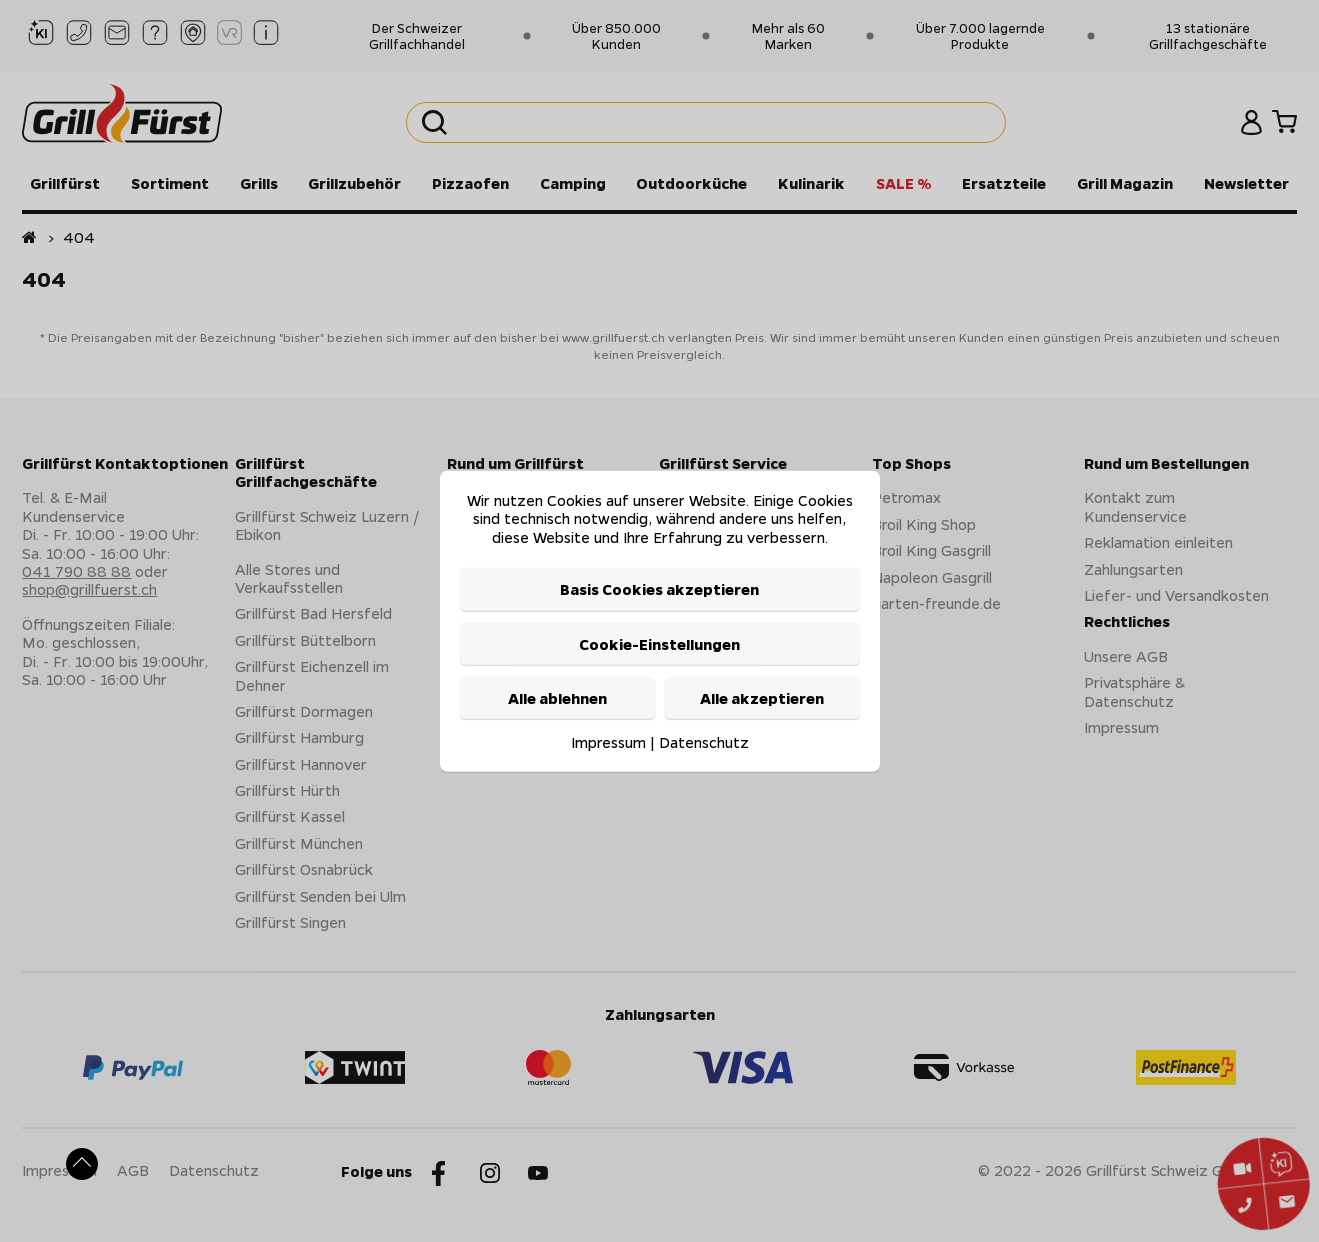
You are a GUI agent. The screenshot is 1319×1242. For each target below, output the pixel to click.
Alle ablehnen (557, 698)
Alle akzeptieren (762, 698)
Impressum (608, 742)
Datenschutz (704, 742)
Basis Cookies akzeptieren (659, 589)
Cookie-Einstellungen (659, 643)
